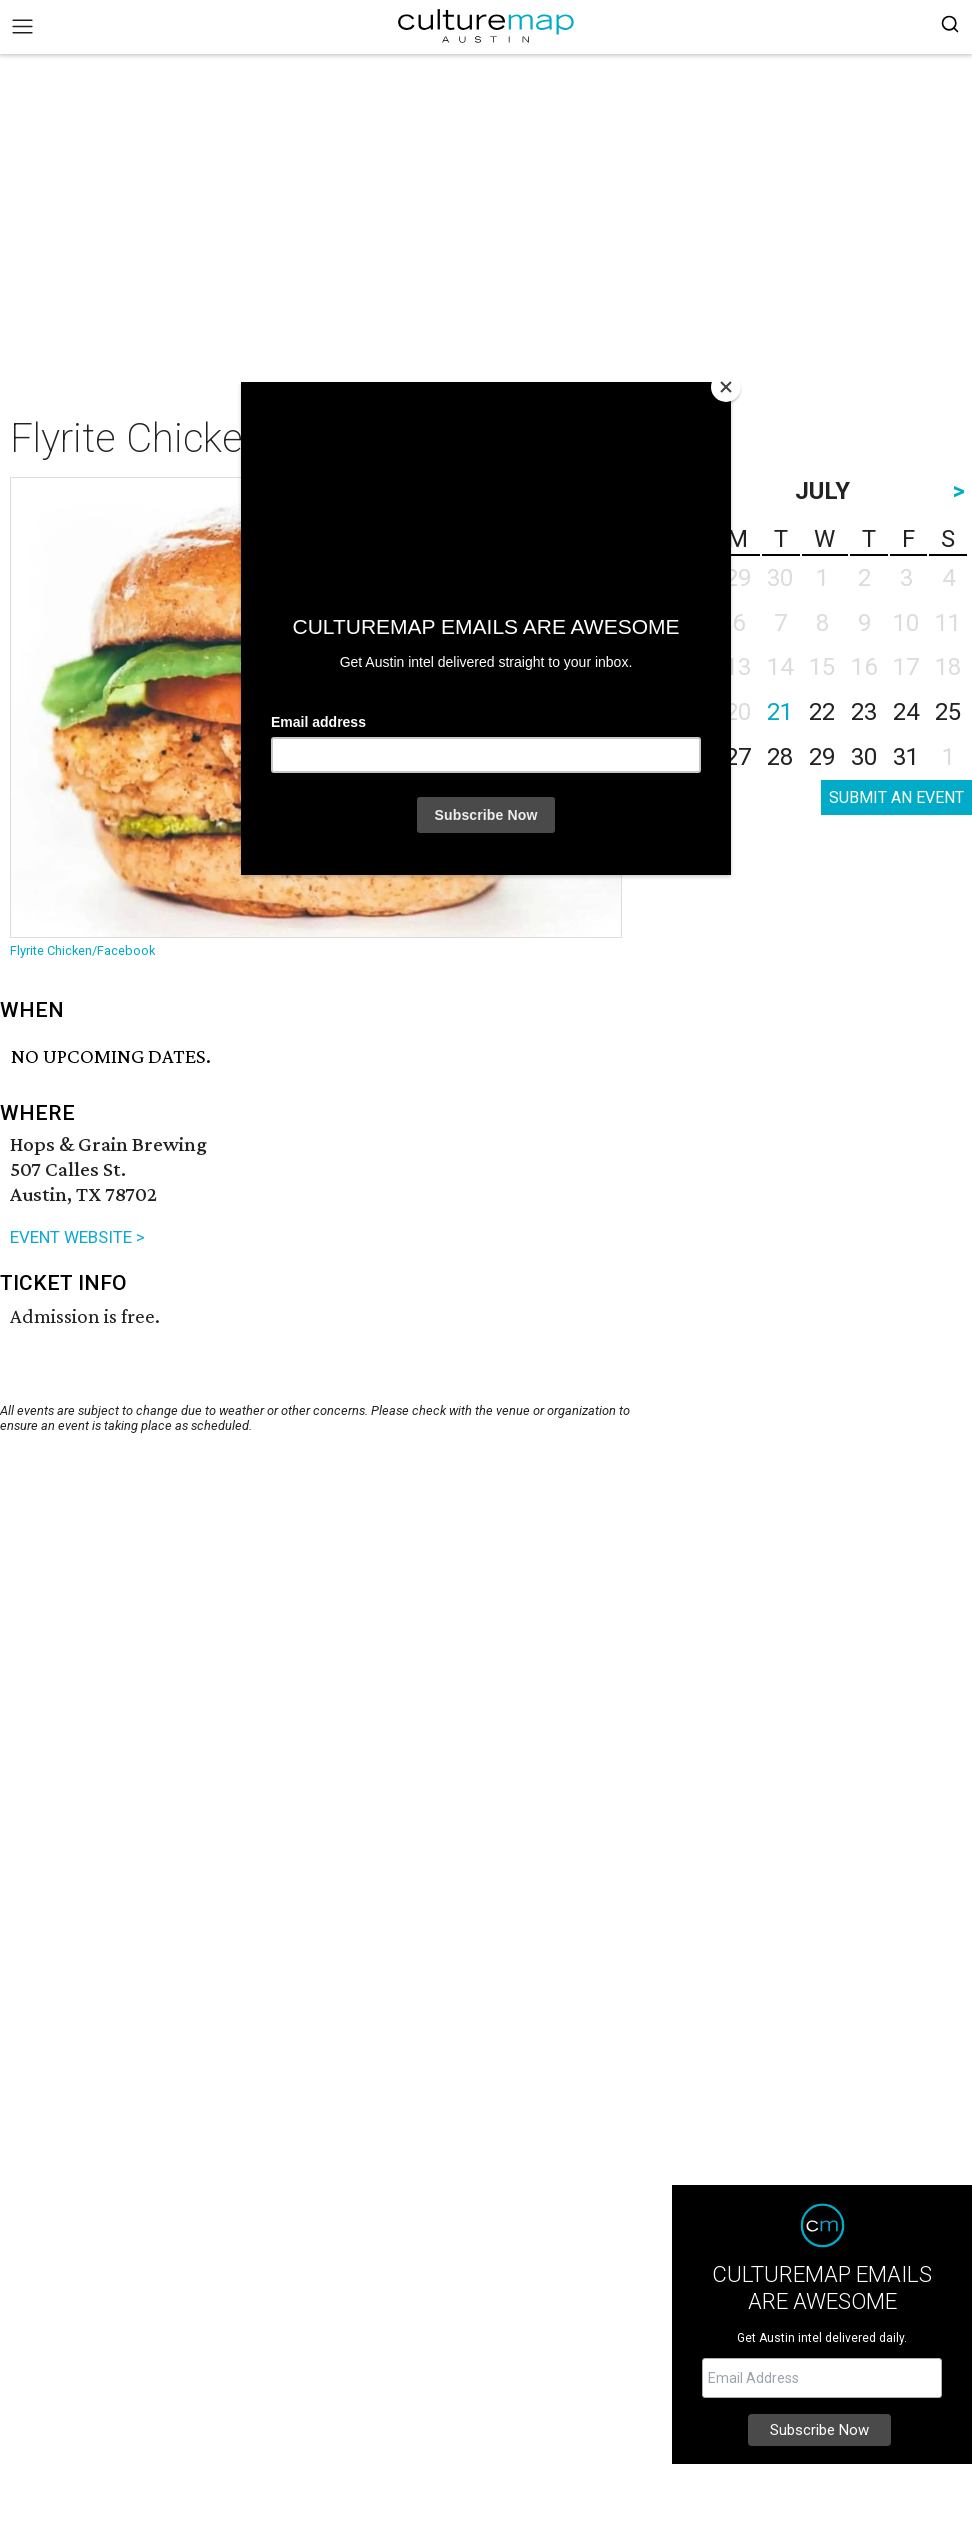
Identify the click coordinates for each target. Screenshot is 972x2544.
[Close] (726, 387)
